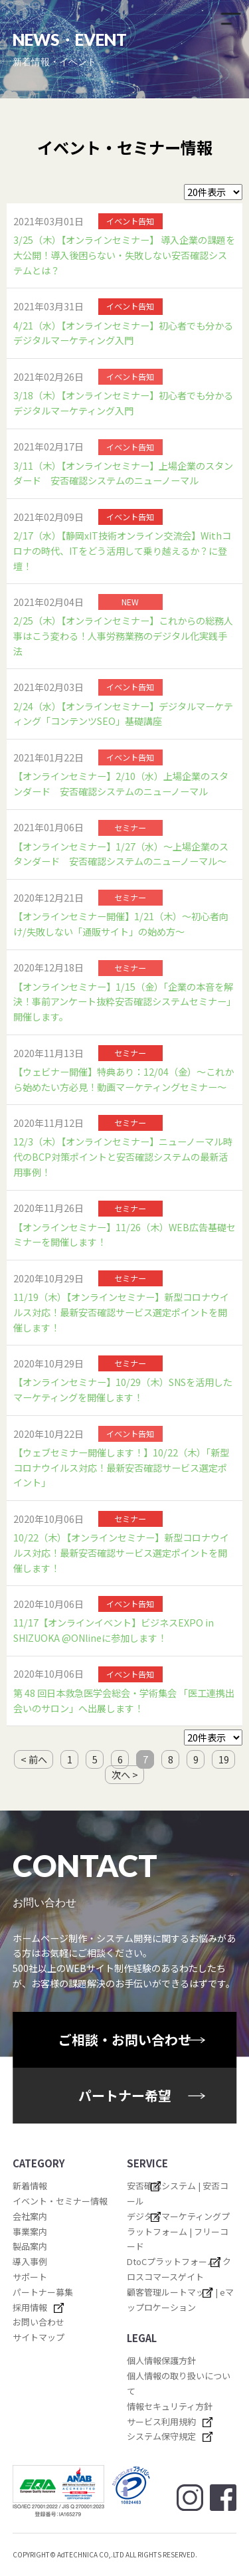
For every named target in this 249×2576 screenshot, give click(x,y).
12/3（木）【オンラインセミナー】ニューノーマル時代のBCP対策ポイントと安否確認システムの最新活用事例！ (122, 1156)
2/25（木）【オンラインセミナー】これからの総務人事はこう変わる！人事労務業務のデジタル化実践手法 (123, 635)
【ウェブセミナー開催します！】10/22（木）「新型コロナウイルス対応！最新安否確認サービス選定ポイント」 (121, 1467)
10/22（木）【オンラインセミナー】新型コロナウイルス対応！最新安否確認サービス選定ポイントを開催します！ (121, 1552)
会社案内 (30, 2216)
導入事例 (30, 2261)
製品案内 (30, 2246)
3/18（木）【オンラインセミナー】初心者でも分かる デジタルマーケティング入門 (124, 403)
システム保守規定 (161, 2436)
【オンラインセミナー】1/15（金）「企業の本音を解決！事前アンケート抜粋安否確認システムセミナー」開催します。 (124, 1001)
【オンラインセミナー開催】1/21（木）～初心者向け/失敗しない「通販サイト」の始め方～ (120, 924)
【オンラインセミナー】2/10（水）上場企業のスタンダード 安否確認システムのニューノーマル (120, 783)
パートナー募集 (43, 2292)
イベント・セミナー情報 (60, 2201)
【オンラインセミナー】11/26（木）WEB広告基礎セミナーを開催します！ (124, 1235)
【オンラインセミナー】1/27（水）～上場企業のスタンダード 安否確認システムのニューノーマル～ (120, 854)
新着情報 (30, 2185)
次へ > (125, 1774)
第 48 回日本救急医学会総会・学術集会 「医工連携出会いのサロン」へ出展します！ (123, 1700)
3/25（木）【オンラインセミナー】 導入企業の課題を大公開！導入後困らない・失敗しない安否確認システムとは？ (124, 254)
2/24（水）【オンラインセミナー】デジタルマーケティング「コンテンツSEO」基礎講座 (123, 714)
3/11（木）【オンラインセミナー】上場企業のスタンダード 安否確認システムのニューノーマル (123, 473)
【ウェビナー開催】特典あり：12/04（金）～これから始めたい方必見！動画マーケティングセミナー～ (123, 1079)
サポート (30, 2276)
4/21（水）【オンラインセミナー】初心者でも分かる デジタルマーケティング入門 (124, 333)
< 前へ (34, 1759)
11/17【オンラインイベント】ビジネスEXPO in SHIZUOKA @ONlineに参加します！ (113, 1630)
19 (223, 1759)
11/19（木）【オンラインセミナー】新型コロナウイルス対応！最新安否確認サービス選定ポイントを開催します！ (121, 1312)
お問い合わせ (38, 2322)
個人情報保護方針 (161, 2360)
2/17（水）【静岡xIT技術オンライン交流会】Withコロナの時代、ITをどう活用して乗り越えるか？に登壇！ (122, 550)
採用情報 (30, 2307)
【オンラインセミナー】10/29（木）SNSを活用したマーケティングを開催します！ (122, 1389)
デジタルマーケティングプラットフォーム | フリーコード (178, 2231)
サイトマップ (38, 2337)
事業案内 (30, 2231)
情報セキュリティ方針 (169, 2406)
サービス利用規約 (161, 2421)
